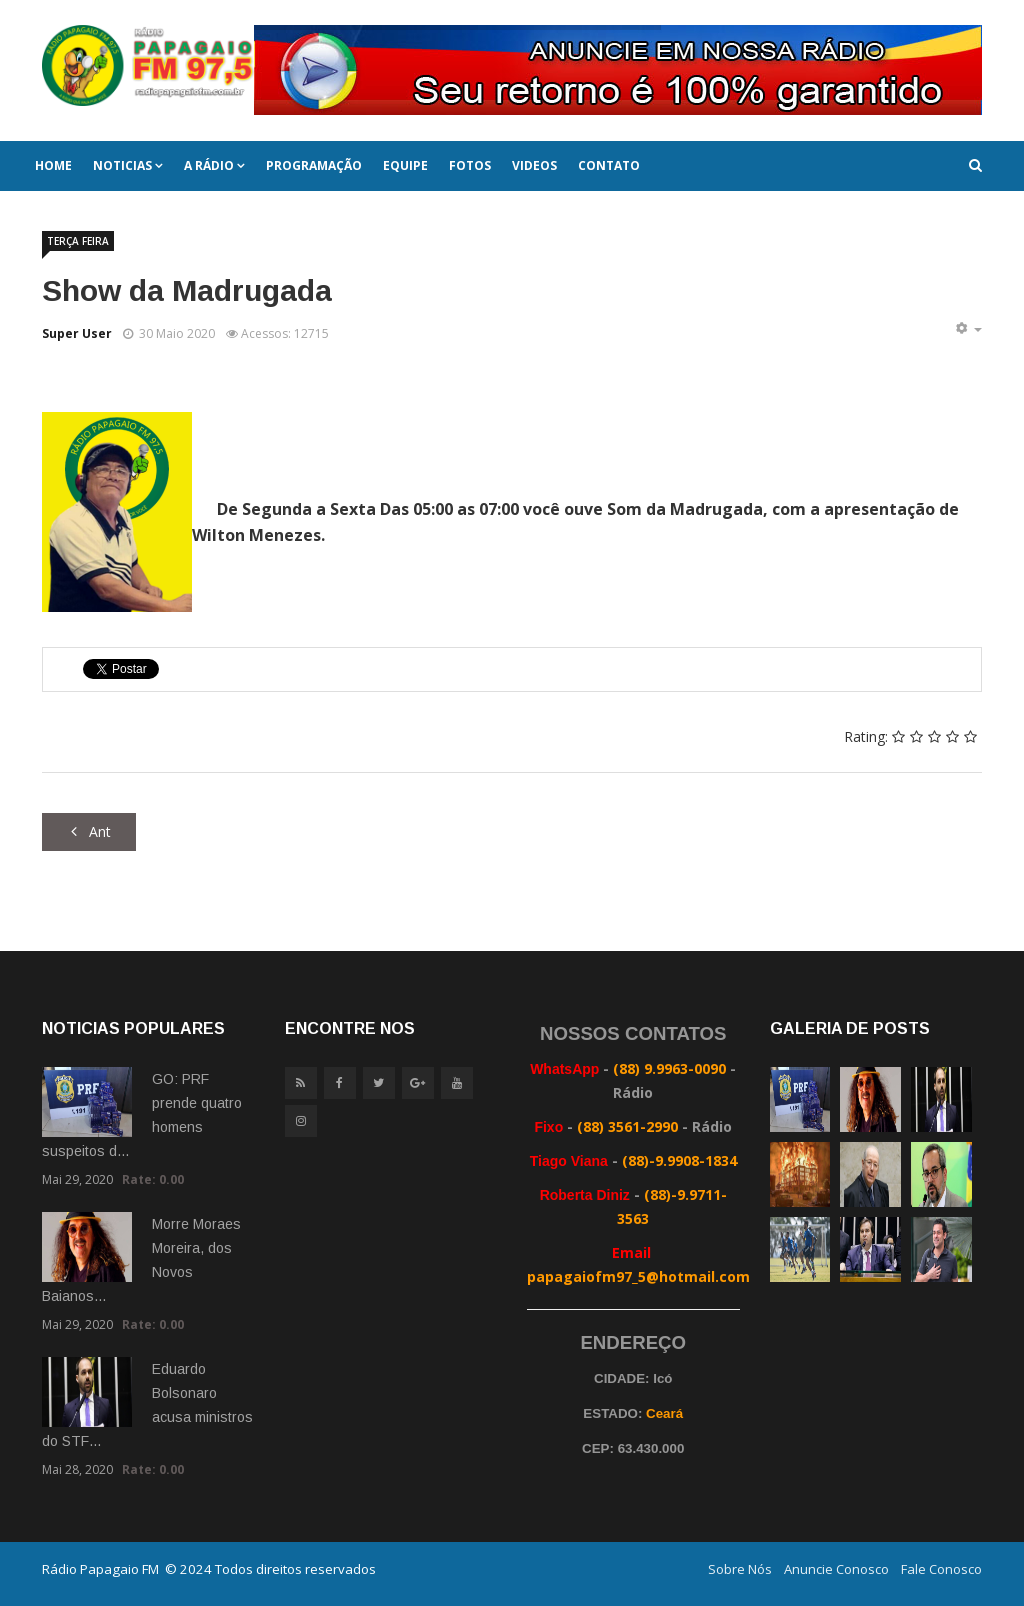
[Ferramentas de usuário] (968, 329)
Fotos (470, 165)
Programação (314, 165)
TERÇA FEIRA (78, 241)
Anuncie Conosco (836, 1569)
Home (53, 165)
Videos (534, 165)
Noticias (122, 165)
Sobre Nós (740, 1569)
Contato (609, 165)
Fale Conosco (941, 1569)
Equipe (405, 165)
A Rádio (209, 165)
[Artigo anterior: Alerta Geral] (89, 832)
